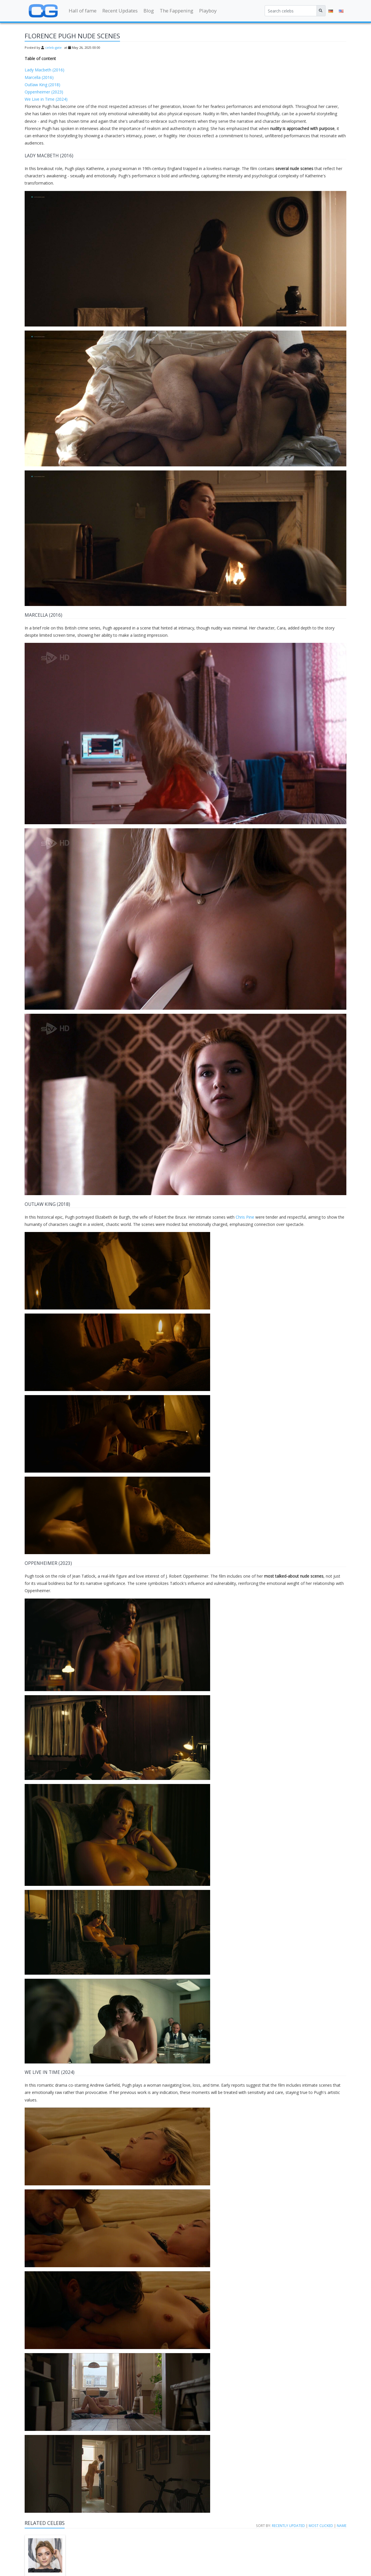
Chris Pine (245, 1217)
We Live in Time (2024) (46, 99)
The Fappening (176, 10)
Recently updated (288, 2525)
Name (341, 2525)
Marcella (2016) (39, 77)
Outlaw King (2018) (42, 84)
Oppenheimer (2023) (44, 92)
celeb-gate (53, 47)
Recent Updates (120, 10)
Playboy (208, 10)
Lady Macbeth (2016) (44, 70)
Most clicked (321, 2525)
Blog (148, 10)
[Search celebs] (291, 10)
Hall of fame (83, 10)
